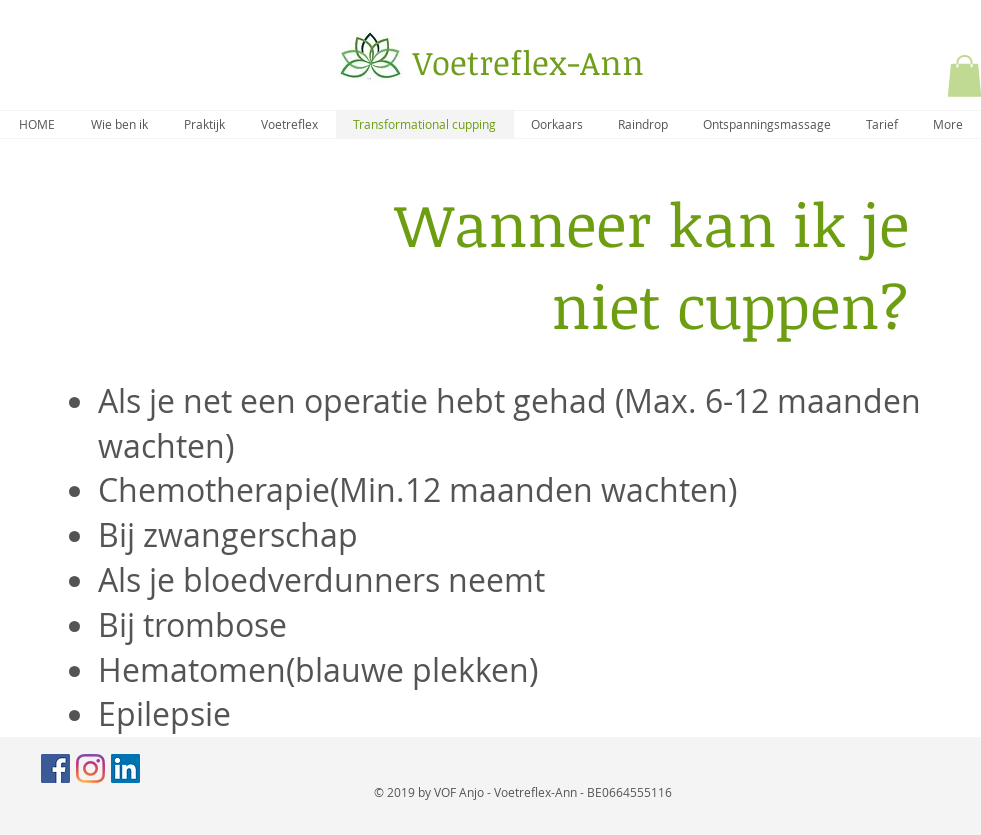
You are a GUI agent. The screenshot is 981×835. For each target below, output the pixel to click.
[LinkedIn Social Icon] (125, 768)
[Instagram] (90, 768)
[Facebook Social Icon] (55, 768)
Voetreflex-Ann (528, 62)
